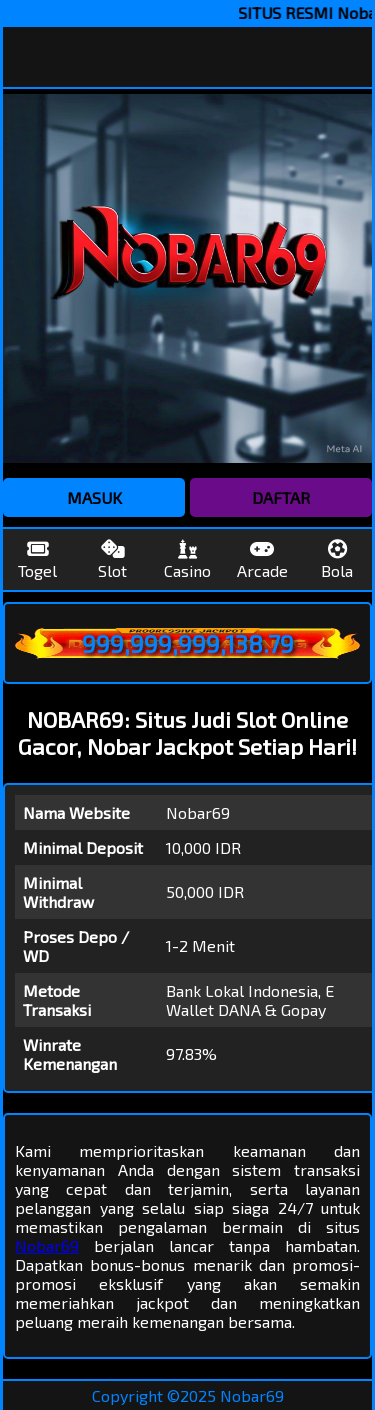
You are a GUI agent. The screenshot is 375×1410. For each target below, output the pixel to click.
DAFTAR (281, 497)
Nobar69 (47, 1245)
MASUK (94, 497)
